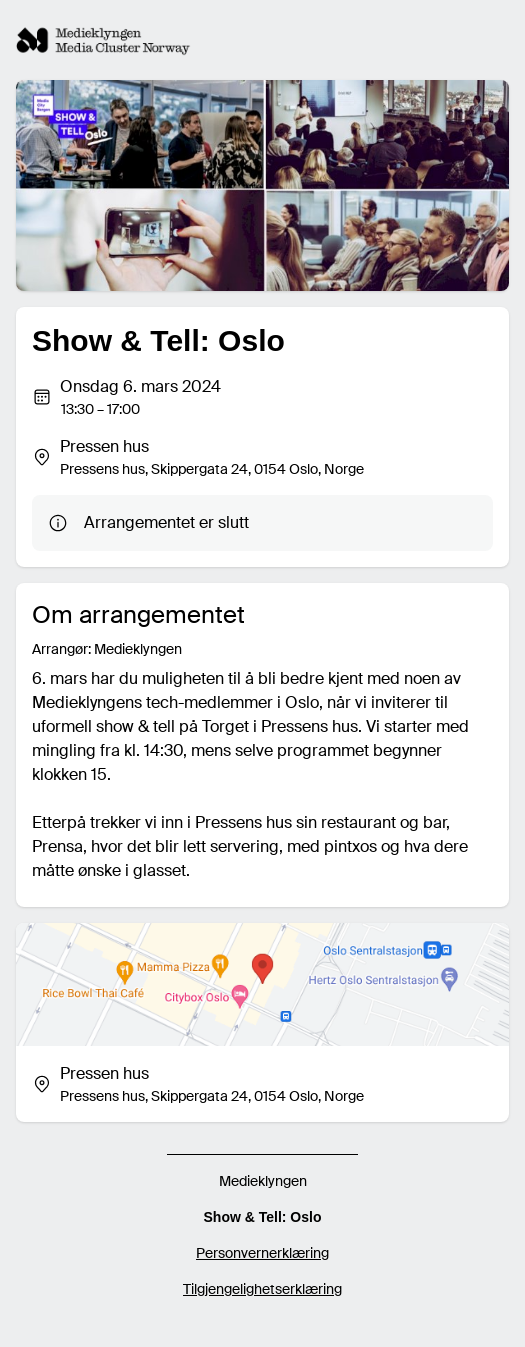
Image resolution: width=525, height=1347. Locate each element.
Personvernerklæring (262, 1253)
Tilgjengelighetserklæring (262, 1289)
